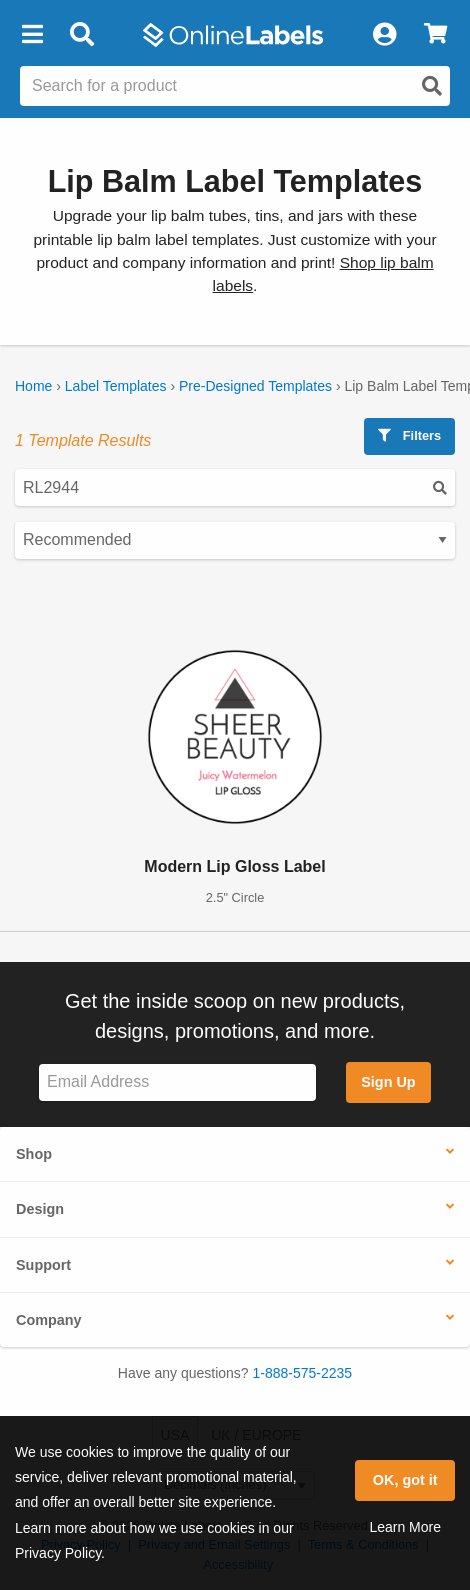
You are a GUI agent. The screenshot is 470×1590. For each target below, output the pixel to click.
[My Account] (384, 35)
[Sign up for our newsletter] (177, 1082)
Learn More (405, 1527)
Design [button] (40, 1209)
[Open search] (432, 86)
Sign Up (388, 1082)
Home (33, 386)
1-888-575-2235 (303, 1373)
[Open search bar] (81, 35)
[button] (32, 35)
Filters (409, 435)
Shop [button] (34, 1154)
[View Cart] (435, 35)
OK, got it (405, 1480)
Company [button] (49, 1320)
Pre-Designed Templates (255, 386)
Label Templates (116, 386)
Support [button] (43, 1265)
